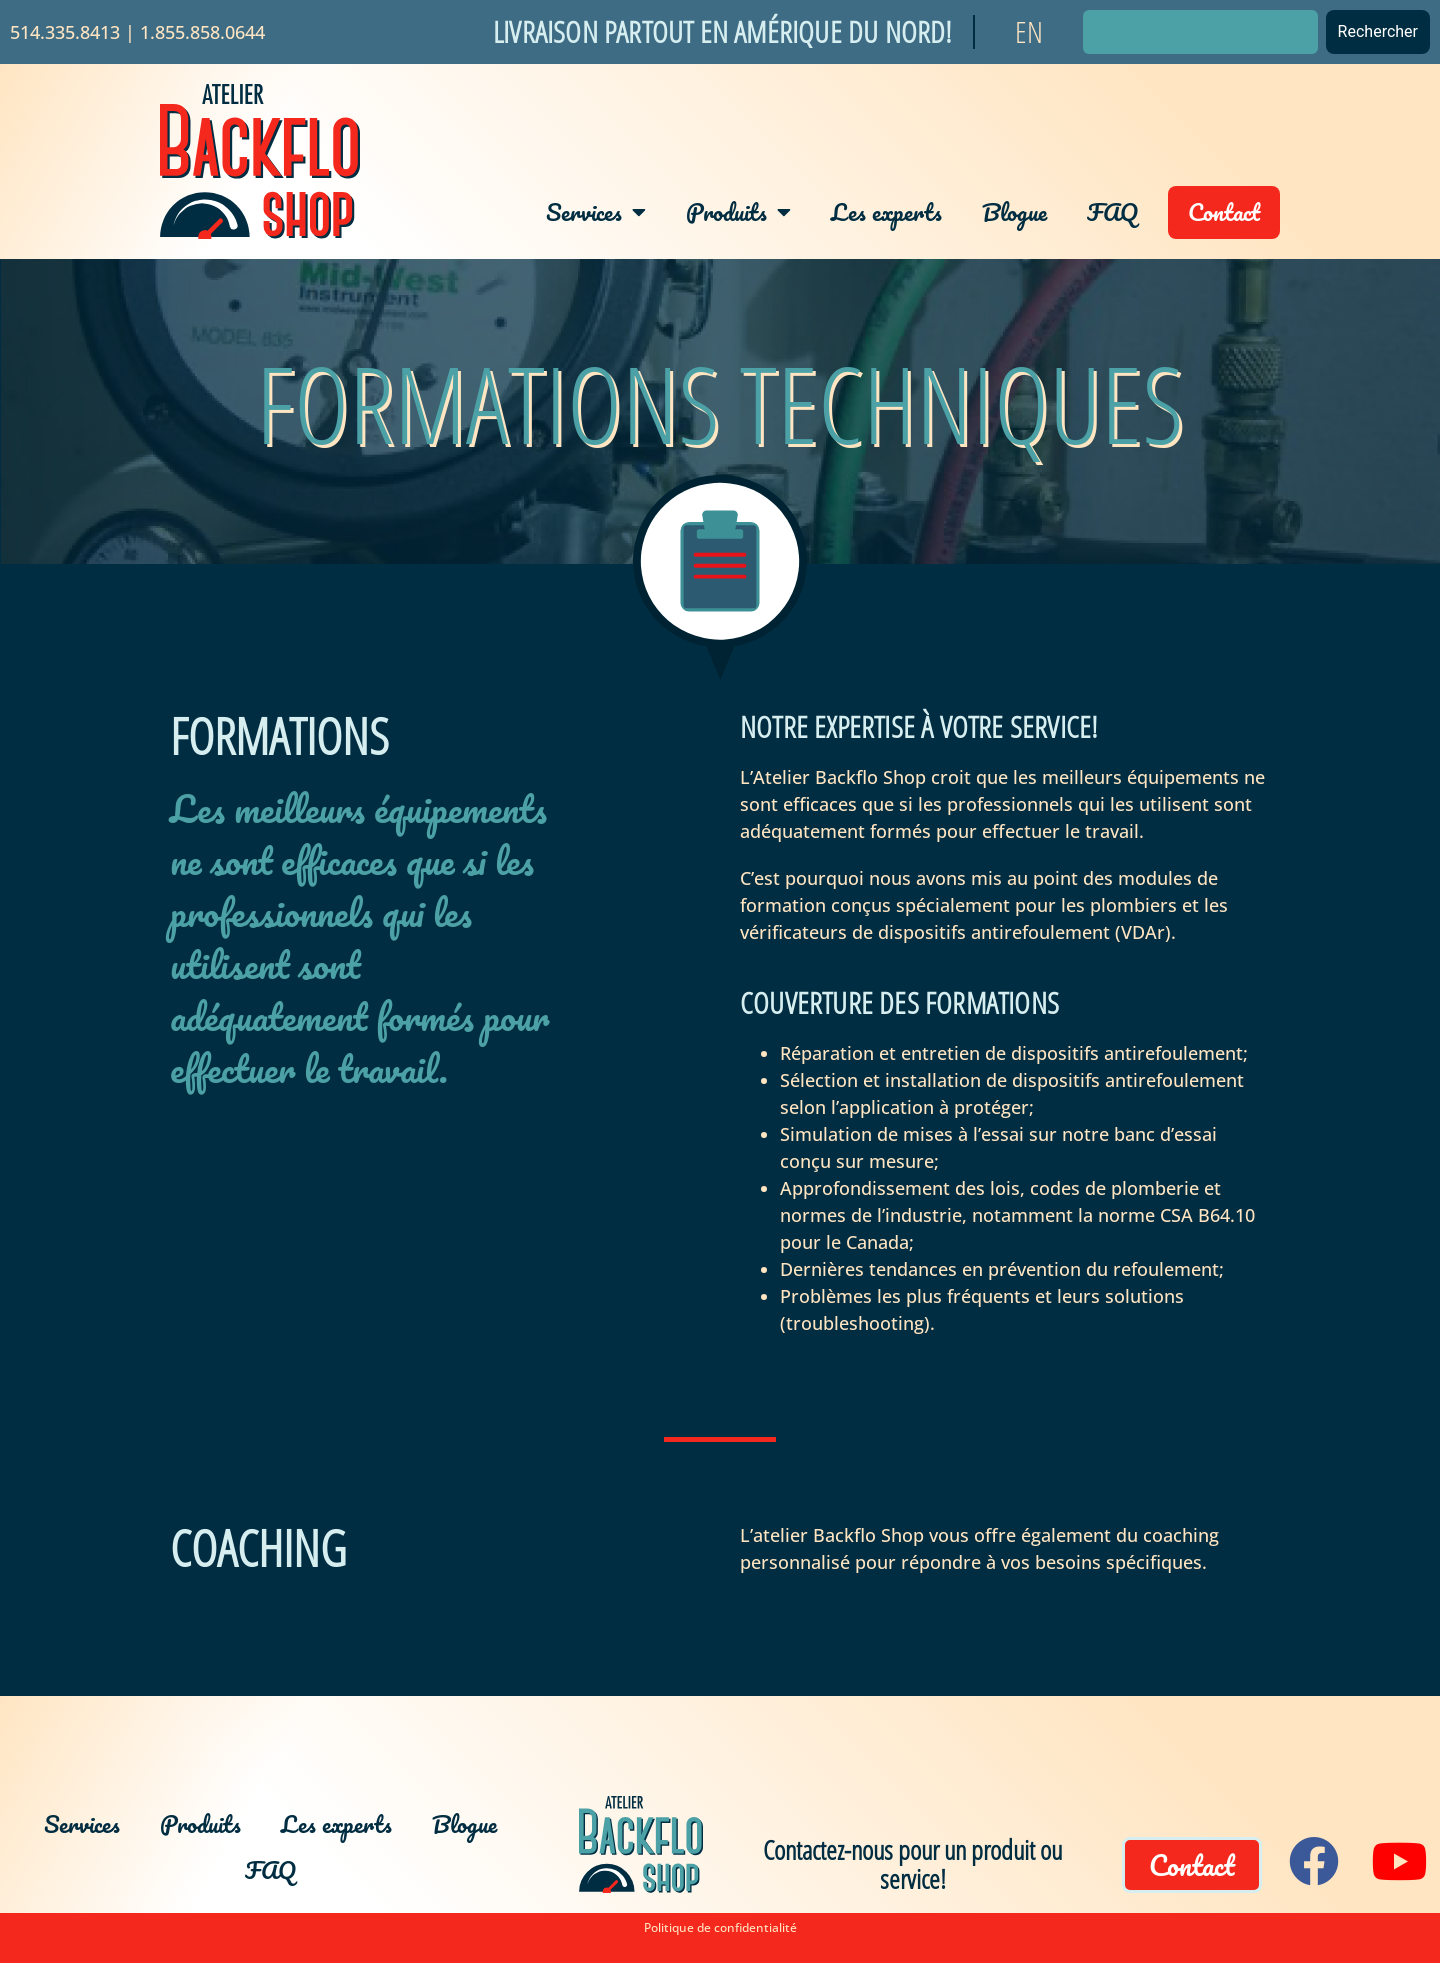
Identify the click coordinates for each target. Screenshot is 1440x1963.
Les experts (886, 211)
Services (596, 212)
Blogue (1014, 211)
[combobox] (1200, 32)
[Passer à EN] (1029, 32)
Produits (738, 212)
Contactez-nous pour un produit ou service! (912, 1864)
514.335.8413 (65, 32)
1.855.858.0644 (202, 32)
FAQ (1112, 211)
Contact (1224, 211)
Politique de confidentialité (720, 1927)
